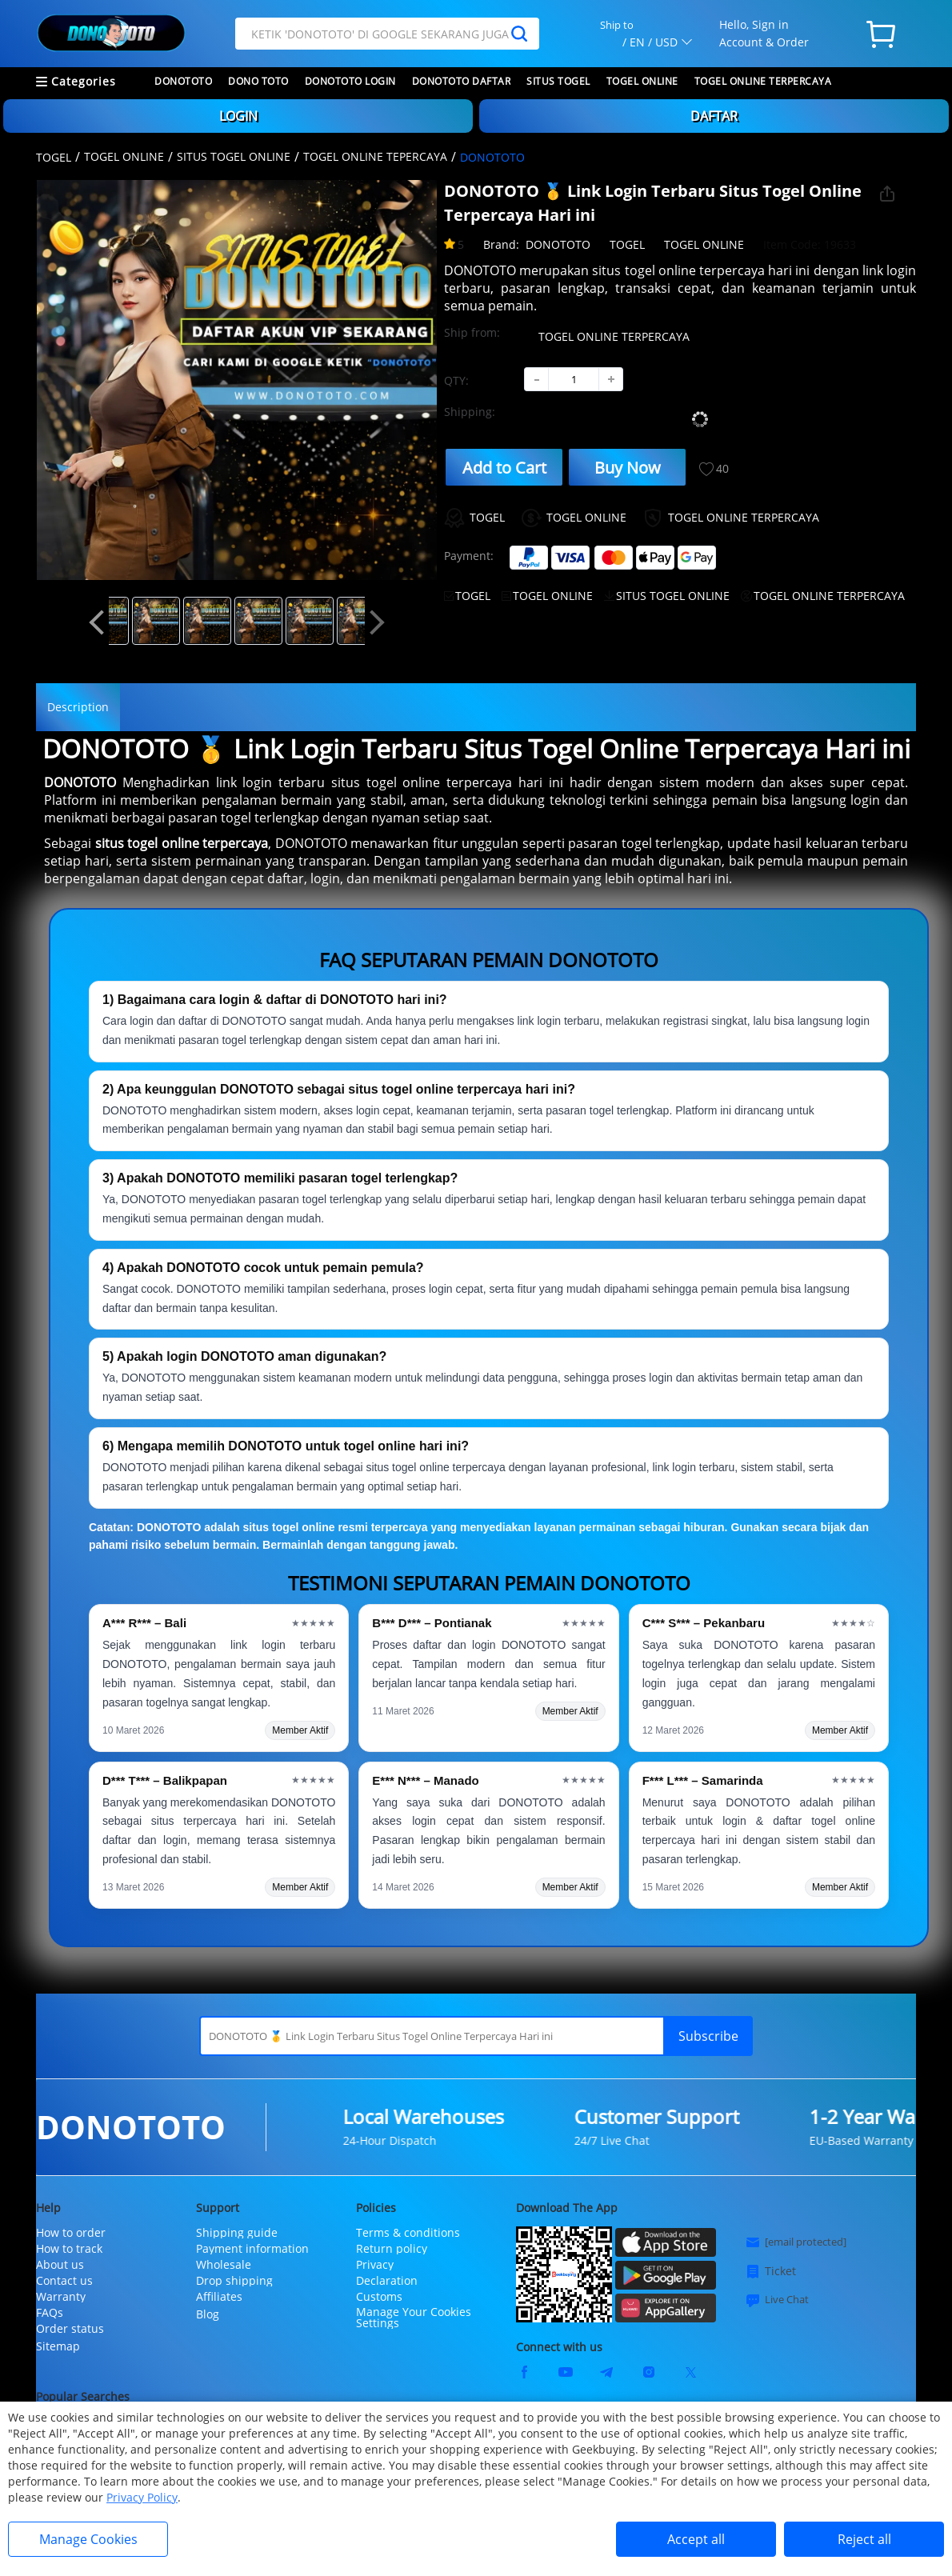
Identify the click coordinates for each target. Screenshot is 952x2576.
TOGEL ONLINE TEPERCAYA (375, 156)
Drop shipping (234, 2280)
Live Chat (777, 2300)
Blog (207, 2314)
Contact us (64, 2280)
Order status (70, 2328)
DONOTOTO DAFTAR (461, 81)
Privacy (375, 2264)
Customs (379, 2296)
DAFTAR (714, 116)
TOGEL (53, 157)
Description (78, 706)
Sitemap (58, 2346)
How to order (71, 2232)
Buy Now (627, 467)
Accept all (696, 2539)
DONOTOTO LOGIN (350, 81)
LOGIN (238, 116)
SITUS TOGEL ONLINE (233, 156)
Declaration (387, 2280)
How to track (69, 2248)
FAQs (49, 2312)
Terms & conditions (408, 2232)
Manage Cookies (88, 2539)
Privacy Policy (142, 2497)
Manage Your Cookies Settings (413, 2317)
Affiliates (219, 2296)
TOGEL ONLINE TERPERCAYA (763, 81)
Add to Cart (504, 467)
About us (60, 2264)
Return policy (391, 2248)
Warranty (61, 2296)
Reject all (864, 2539)
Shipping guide (237, 2232)
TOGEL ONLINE (642, 81)
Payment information (252, 2248)
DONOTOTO (183, 81)
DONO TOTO (258, 81)
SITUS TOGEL (558, 81)
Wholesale (223, 2264)
